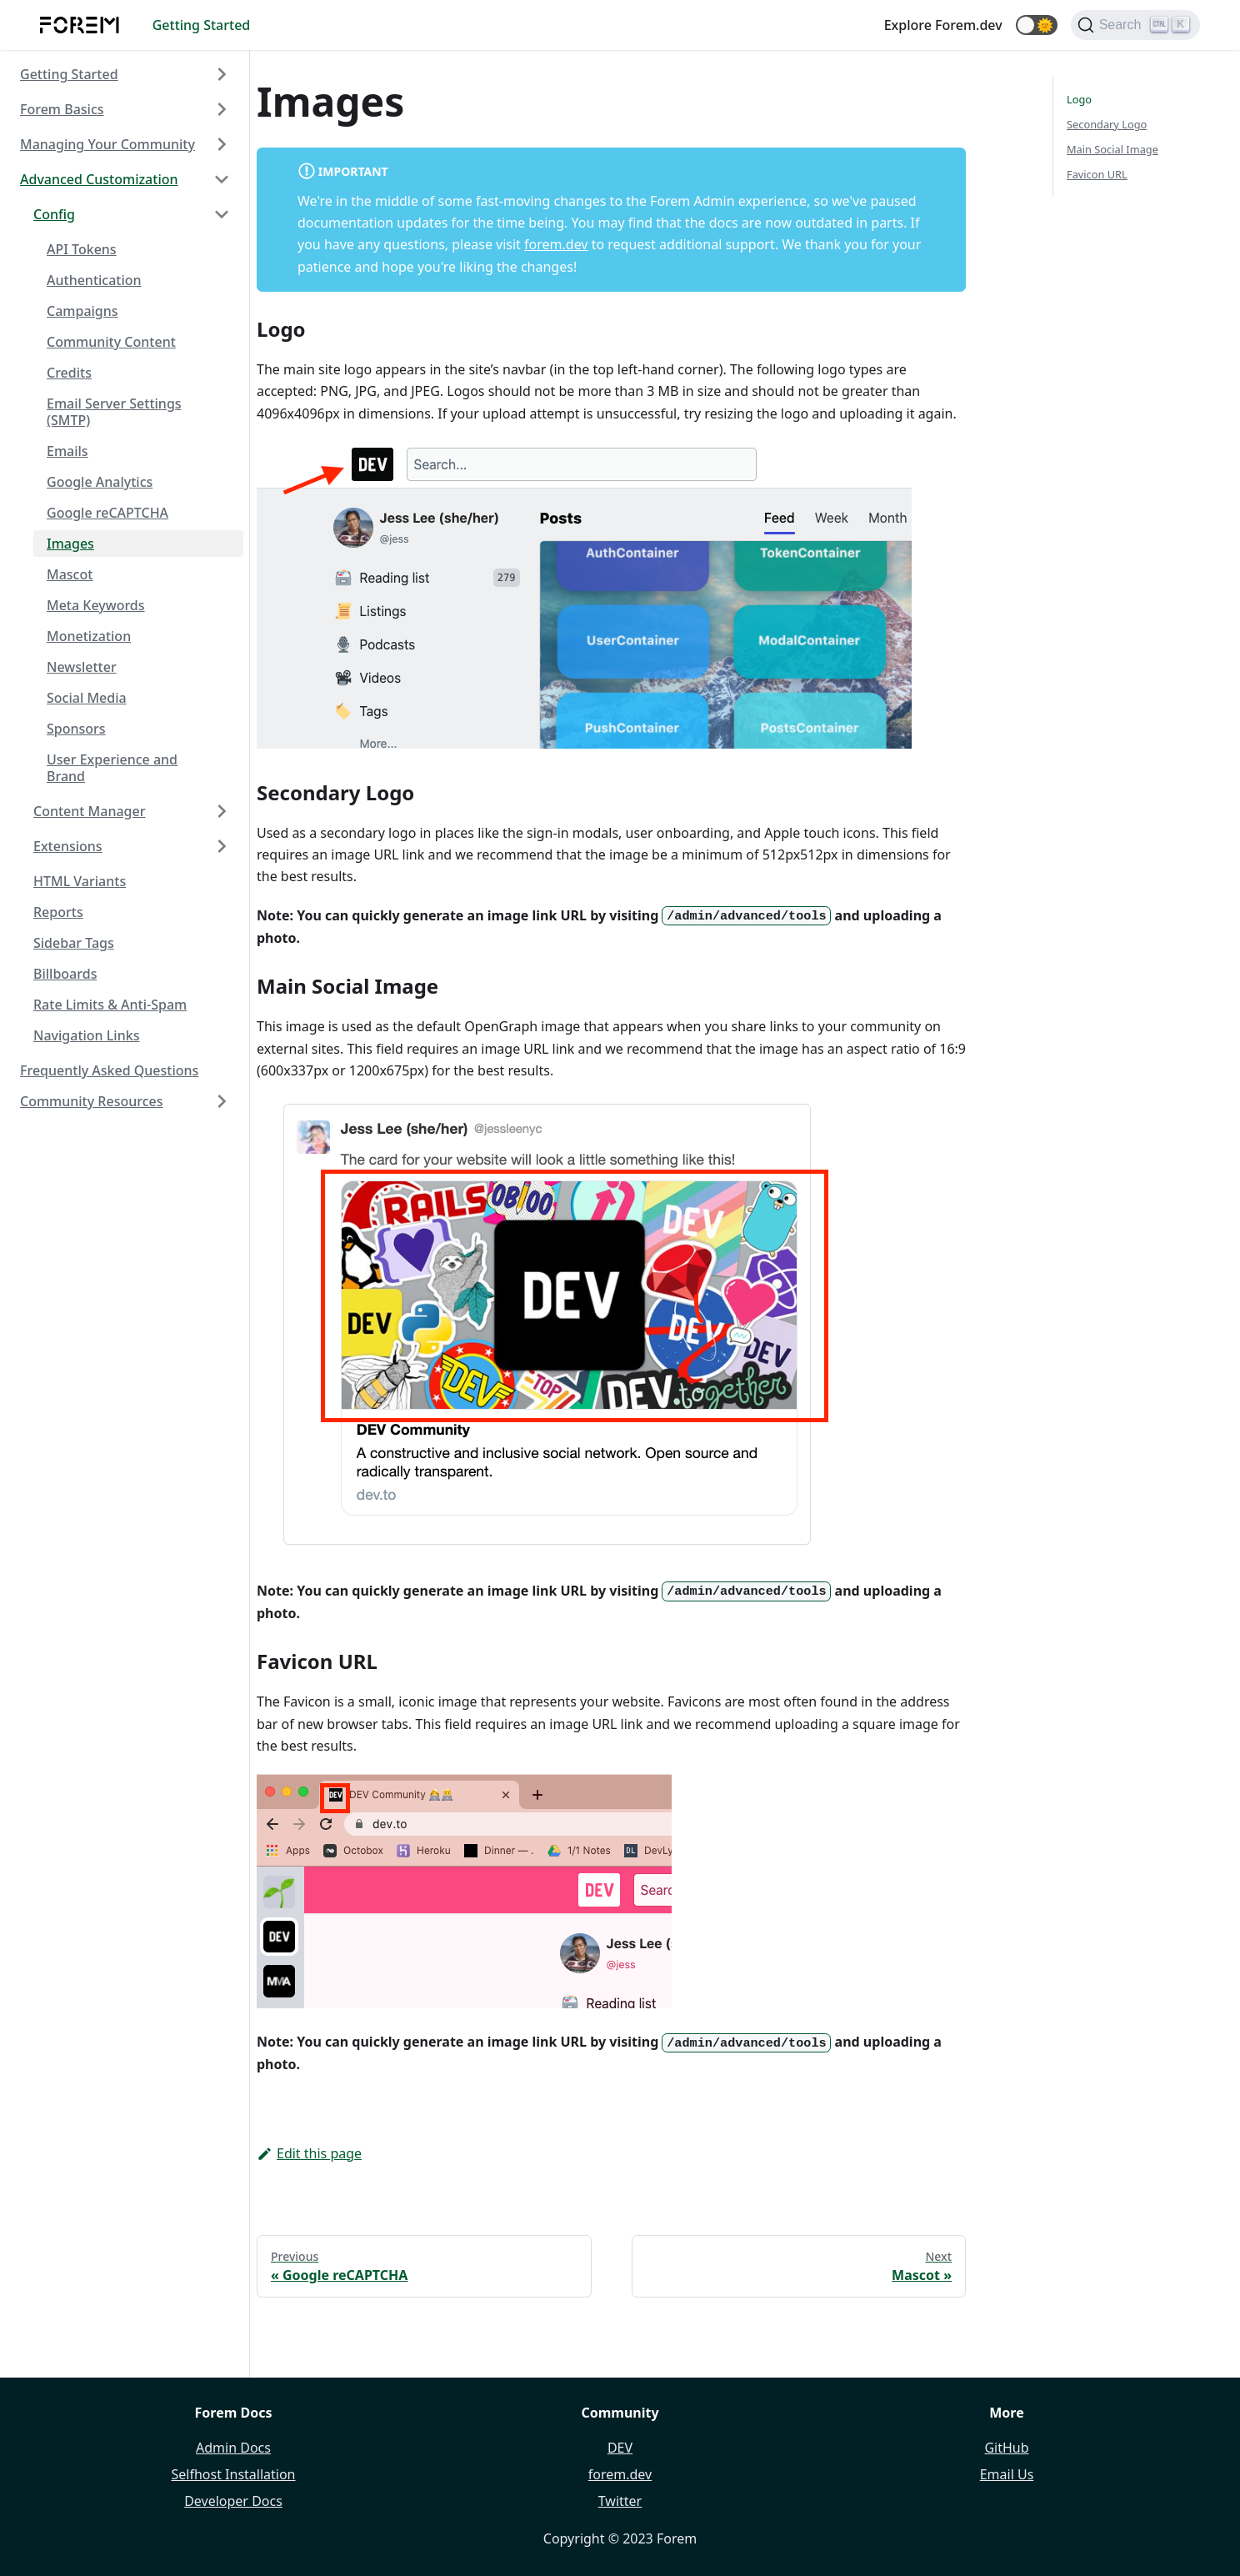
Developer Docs (233, 2501)
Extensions (67, 846)
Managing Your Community (107, 144)
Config (54, 214)
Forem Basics (62, 109)
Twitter (620, 2501)
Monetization (89, 636)
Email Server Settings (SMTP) (114, 411)
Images (70, 543)
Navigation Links (86, 1035)
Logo (1079, 99)
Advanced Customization (99, 179)
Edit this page (309, 2153)
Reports (58, 912)
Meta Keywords (96, 605)
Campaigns (82, 311)
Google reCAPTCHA (107, 513)
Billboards (65, 974)
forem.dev (556, 244)
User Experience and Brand (112, 767)
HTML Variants (79, 881)
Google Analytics (99, 482)
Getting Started (201, 25)
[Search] (1135, 25)
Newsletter (82, 667)
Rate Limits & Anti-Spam (110, 1004)
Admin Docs (233, 2447)
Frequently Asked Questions (109, 1070)
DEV (620, 2447)
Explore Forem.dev (943, 25)
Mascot (69, 574)
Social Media (87, 698)
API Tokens (82, 249)
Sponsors (76, 728)
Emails (67, 451)
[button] (1037, 25)
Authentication (94, 280)
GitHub (1006, 2447)
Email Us (1007, 2474)
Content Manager (89, 811)
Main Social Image (1112, 149)
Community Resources (91, 1101)
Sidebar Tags (73, 943)
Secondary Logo (1107, 124)
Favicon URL (1097, 174)
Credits (69, 372)
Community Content (111, 342)
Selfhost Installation (233, 2474)
